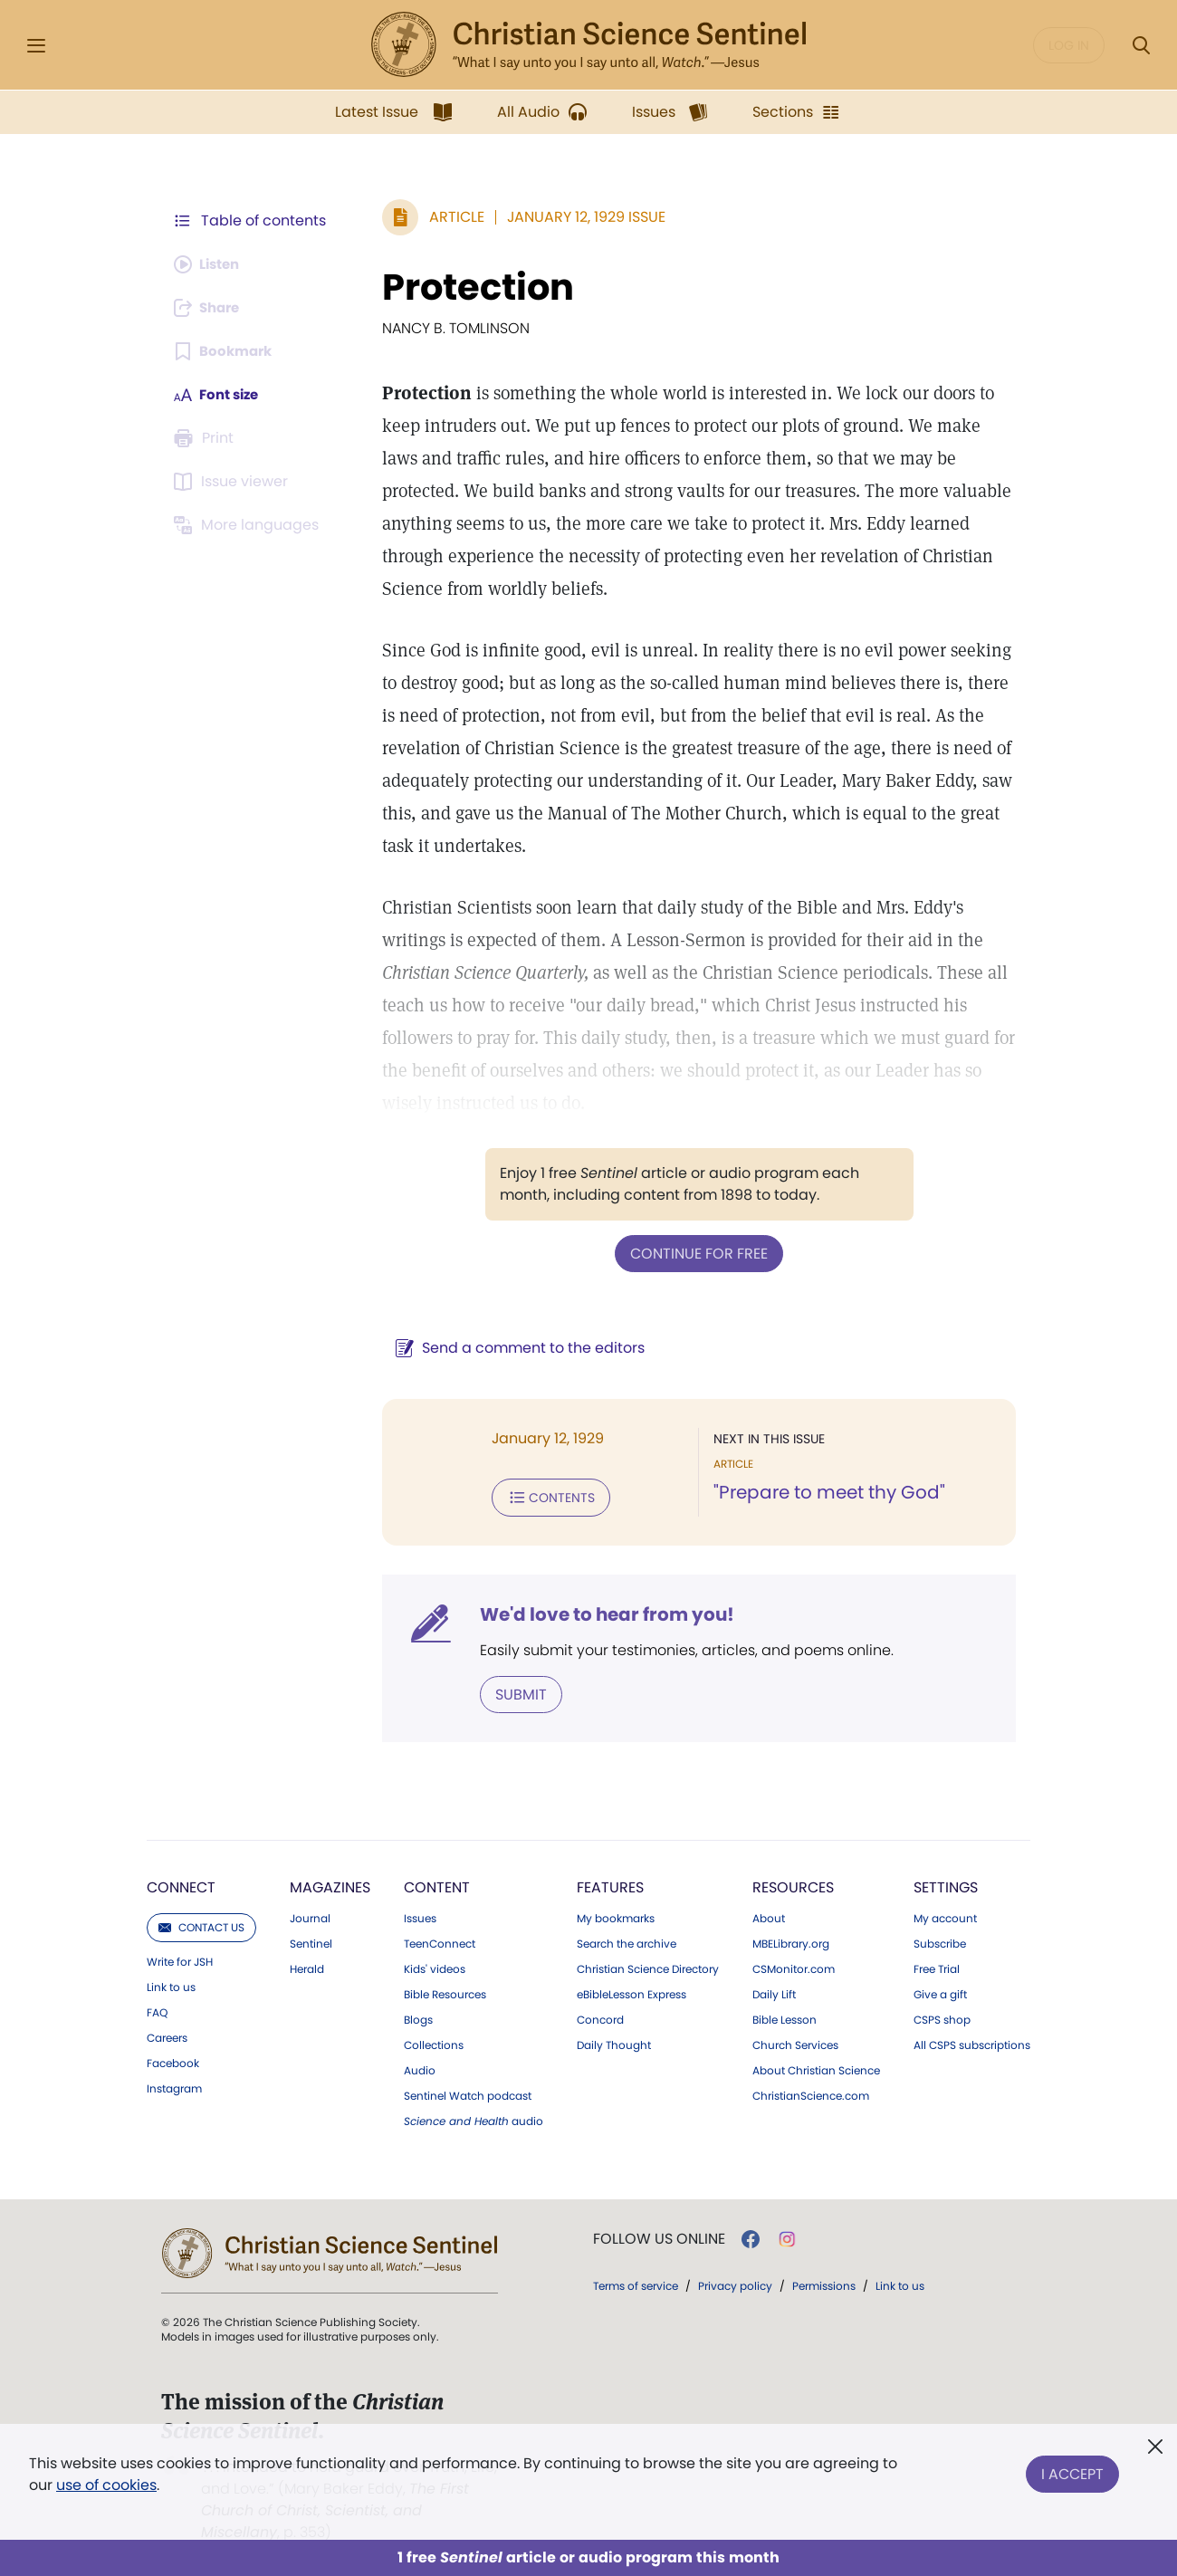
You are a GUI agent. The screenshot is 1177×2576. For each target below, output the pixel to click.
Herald (307, 1965)
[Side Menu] (36, 46)
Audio (419, 2067)
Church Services (795, 2041)
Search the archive (626, 1940)
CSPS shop (942, 2016)
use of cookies (106, 2485)
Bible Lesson (784, 2016)
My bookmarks (616, 1915)
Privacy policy (735, 2282)
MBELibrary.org (790, 1940)
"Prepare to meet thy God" (825, 1492)
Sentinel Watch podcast (467, 2092)
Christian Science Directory (648, 1965)
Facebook (173, 2059)
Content (437, 1883)
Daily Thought (614, 2041)
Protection (469, 287)
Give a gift (940, 1991)
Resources (793, 1883)
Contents (542, 1496)
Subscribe (940, 1940)
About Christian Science (816, 2067)
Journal (310, 1915)
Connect (181, 1883)
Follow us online (659, 2235)
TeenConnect (439, 1940)
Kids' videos (434, 1965)
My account (945, 1915)
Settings (946, 1883)
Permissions (824, 2282)
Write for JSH (180, 1958)
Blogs (418, 2016)
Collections (434, 2041)
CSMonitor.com (793, 1965)
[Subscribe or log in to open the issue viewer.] (233, 481)
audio (473, 2117)
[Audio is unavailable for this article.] (210, 264)
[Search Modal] (1141, 46)
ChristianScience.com (810, 2092)
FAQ (157, 2009)
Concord (600, 2016)
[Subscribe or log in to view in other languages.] (249, 525)
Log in (1068, 45)
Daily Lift (774, 1991)
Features (610, 1883)
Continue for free (694, 1252)
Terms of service (635, 2282)
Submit (512, 1691)
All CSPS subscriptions (972, 2041)
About (768, 1915)
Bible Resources (445, 1991)
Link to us (171, 1983)
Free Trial (937, 1965)
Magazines (330, 1883)
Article (447, 216)
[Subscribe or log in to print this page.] (206, 438)
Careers (167, 2034)
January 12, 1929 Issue (577, 216)
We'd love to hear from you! (598, 1612)
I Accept (1072, 2470)
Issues (420, 1915)
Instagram (174, 2085)
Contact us (201, 1923)
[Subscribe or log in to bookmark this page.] (226, 351)
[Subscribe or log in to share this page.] (211, 308)
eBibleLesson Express (631, 1991)
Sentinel (311, 1940)
